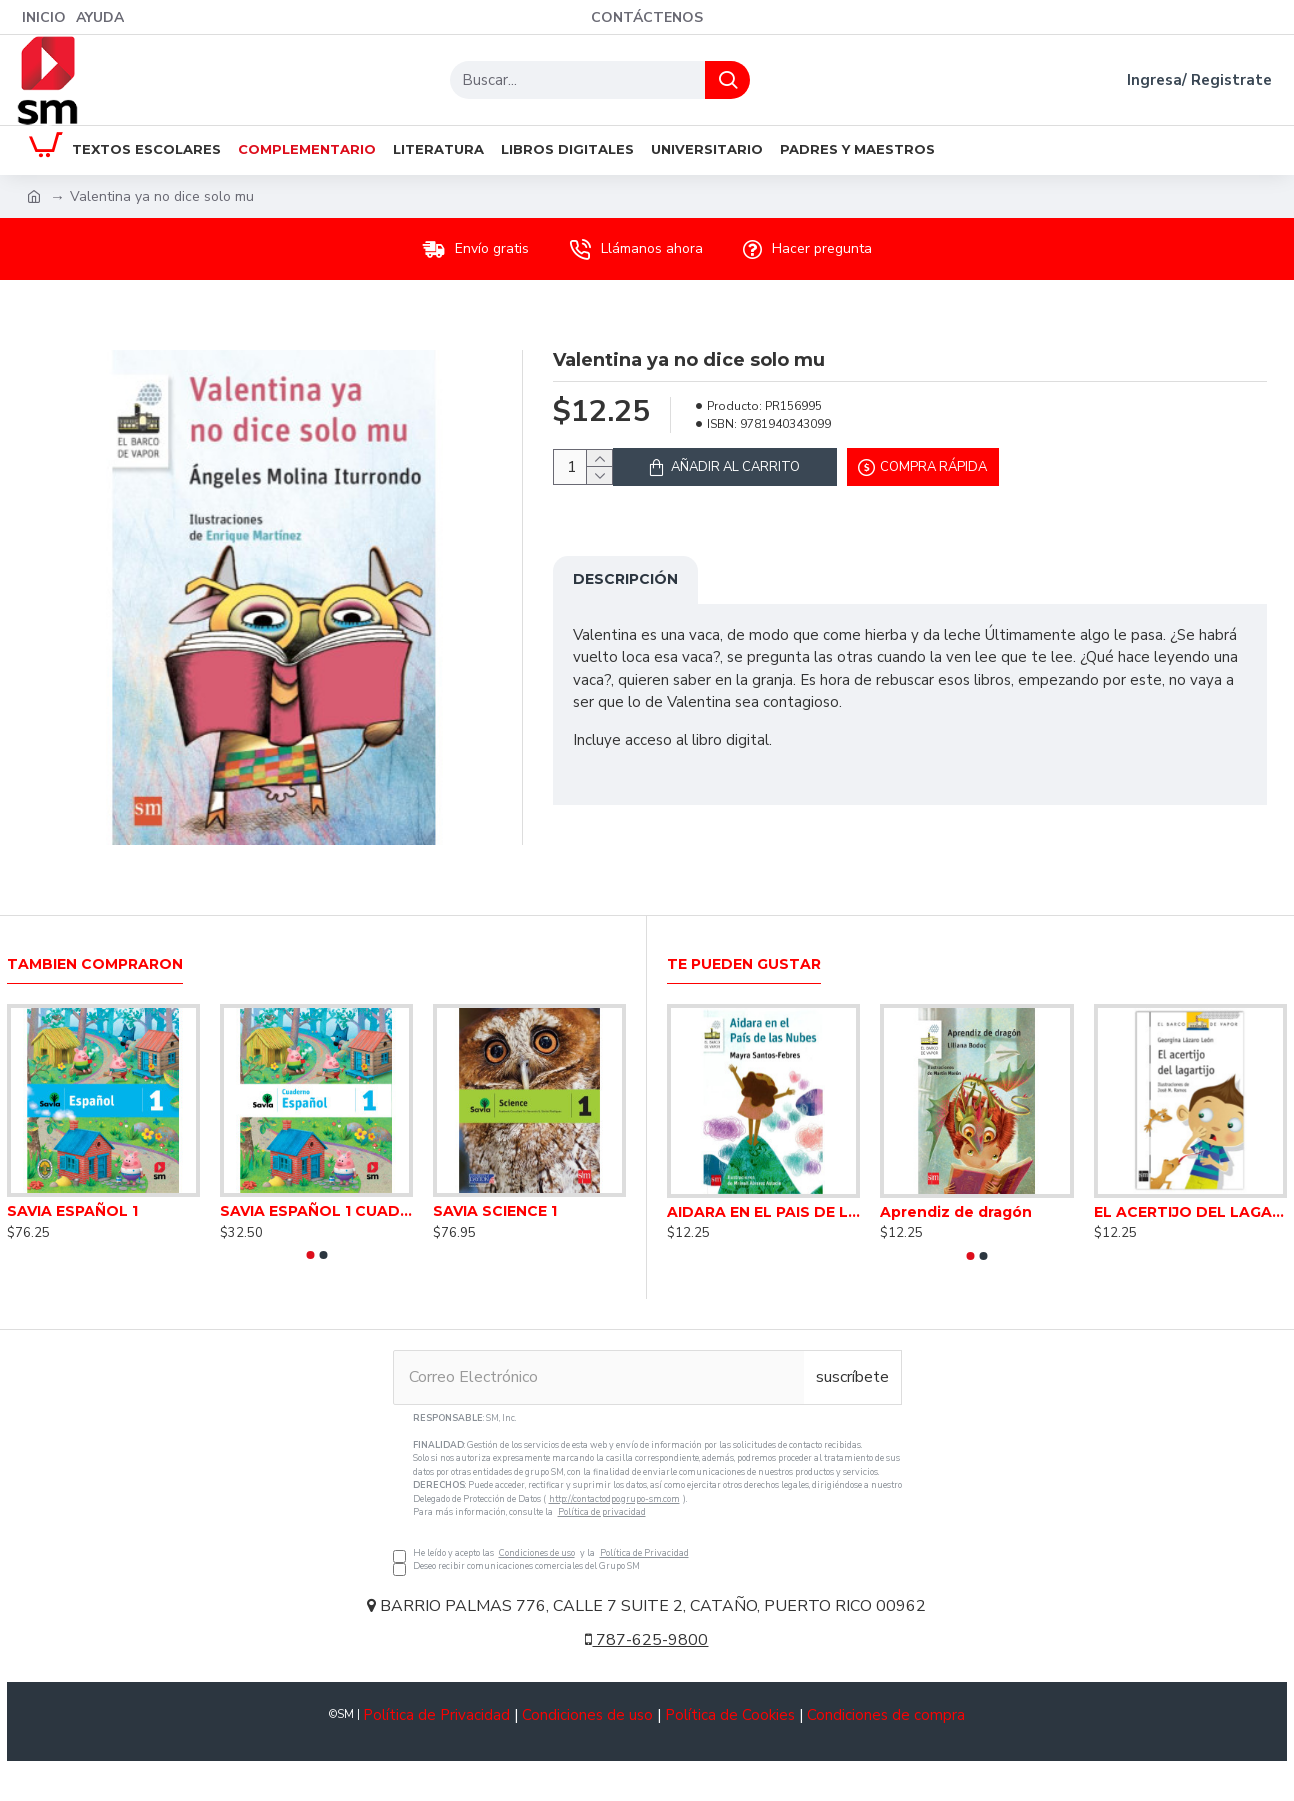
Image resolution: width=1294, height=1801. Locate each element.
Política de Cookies (730, 1715)
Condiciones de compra (886, 1715)
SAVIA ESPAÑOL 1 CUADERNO (316, 1211)
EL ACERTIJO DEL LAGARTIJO (1190, 1212)
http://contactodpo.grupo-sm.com (614, 1499)
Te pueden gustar (744, 964)
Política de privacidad (602, 1512)
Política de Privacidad (644, 1553)
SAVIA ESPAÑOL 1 (72, 1211)
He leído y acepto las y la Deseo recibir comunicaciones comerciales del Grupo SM (647, 1493)
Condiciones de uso (537, 1553)
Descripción (625, 591)
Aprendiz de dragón (956, 1212)
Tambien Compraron (95, 964)
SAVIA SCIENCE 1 (495, 1211)
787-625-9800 (646, 1640)
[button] (310, 1255)
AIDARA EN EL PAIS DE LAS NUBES (763, 1212)
